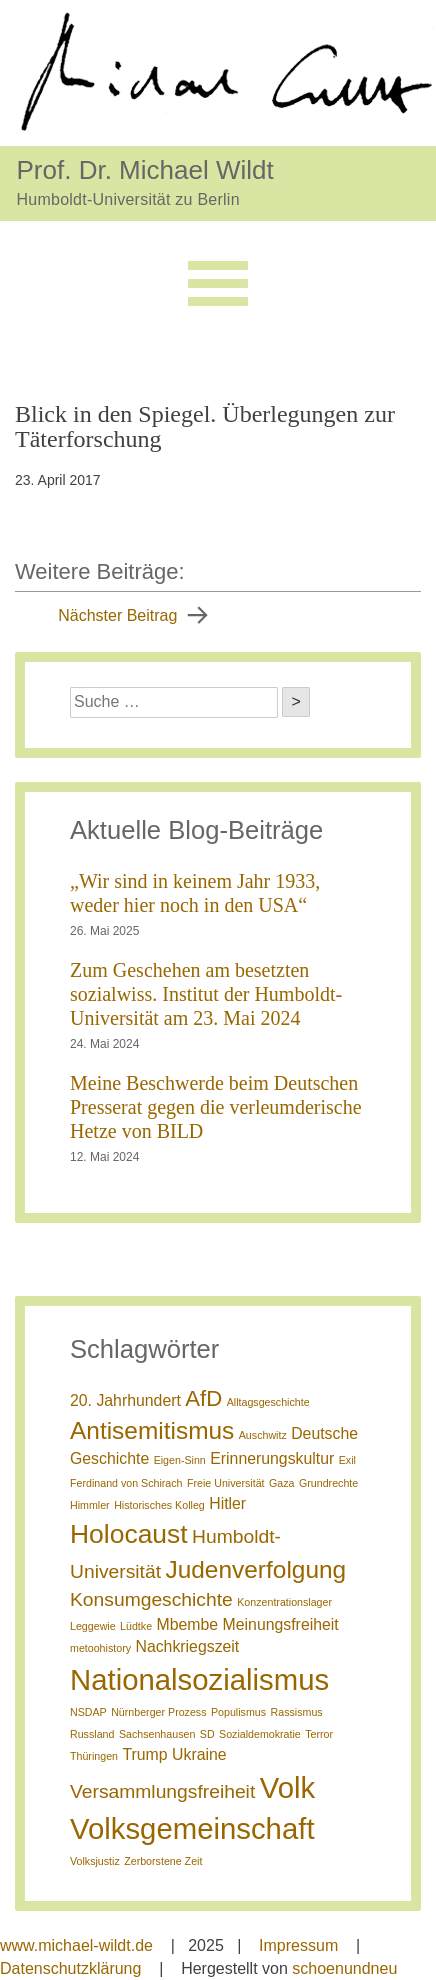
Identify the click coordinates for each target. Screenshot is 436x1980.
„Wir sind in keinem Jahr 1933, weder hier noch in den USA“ (195, 893)
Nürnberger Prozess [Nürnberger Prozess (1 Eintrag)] (158, 1712)
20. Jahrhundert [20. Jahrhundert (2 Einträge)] (125, 1400)
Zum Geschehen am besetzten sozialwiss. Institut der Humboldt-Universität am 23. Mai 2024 (206, 994)
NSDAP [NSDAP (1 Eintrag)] (88, 1712)
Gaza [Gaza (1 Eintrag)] (281, 1483)
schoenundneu (344, 1968)
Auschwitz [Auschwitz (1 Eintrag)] (263, 1435)
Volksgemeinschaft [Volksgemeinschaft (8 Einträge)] (192, 1828)
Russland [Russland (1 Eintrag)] (92, 1734)
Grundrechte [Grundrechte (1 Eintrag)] (328, 1483)
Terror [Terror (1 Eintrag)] (319, 1734)
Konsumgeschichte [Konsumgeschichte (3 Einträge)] (151, 1599)
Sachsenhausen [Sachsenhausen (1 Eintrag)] (157, 1734)
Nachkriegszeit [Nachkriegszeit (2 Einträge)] (187, 1646)
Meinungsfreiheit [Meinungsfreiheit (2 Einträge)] (281, 1624)
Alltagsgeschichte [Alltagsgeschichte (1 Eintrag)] (268, 1402)
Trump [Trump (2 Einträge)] (144, 1754)
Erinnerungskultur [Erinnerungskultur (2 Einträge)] (272, 1458)
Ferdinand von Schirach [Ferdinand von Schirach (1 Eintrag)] (126, 1483)
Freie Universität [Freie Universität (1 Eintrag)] (226, 1483)
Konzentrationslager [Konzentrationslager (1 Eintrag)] (284, 1602)
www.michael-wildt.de (76, 1945)
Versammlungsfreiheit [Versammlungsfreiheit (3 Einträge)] (162, 1791)
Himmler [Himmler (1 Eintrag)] (90, 1505)
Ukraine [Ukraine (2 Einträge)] (199, 1754)
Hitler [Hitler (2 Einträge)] (227, 1503)
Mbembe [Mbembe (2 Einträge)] (188, 1624)
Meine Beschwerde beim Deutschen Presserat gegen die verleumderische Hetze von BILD (216, 1107)
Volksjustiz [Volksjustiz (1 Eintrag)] (95, 1861)
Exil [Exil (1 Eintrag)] (347, 1460)
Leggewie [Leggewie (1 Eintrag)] (93, 1626)
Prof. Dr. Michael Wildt (145, 169)
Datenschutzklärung (70, 1968)
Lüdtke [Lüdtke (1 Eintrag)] (136, 1626)
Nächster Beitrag (117, 615)
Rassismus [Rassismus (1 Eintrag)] (297, 1712)
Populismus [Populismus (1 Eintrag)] (238, 1712)
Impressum (298, 1945)
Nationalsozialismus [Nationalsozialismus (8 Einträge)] (199, 1679)
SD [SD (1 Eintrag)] (207, 1734)
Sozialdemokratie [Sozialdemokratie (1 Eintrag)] (260, 1734)
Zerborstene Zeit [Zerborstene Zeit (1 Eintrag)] (163, 1861)
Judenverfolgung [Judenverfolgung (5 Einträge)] (255, 1569)
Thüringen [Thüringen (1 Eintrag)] (94, 1756)
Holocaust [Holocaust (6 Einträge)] (129, 1534)
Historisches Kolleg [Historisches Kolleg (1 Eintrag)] (159, 1505)
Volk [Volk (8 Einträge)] (287, 1787)
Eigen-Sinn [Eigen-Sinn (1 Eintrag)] (180, 1460)
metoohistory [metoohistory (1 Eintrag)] (100, 1648)
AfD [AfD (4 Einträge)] (203, 1398)
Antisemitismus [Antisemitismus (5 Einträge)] (152, 1430)
